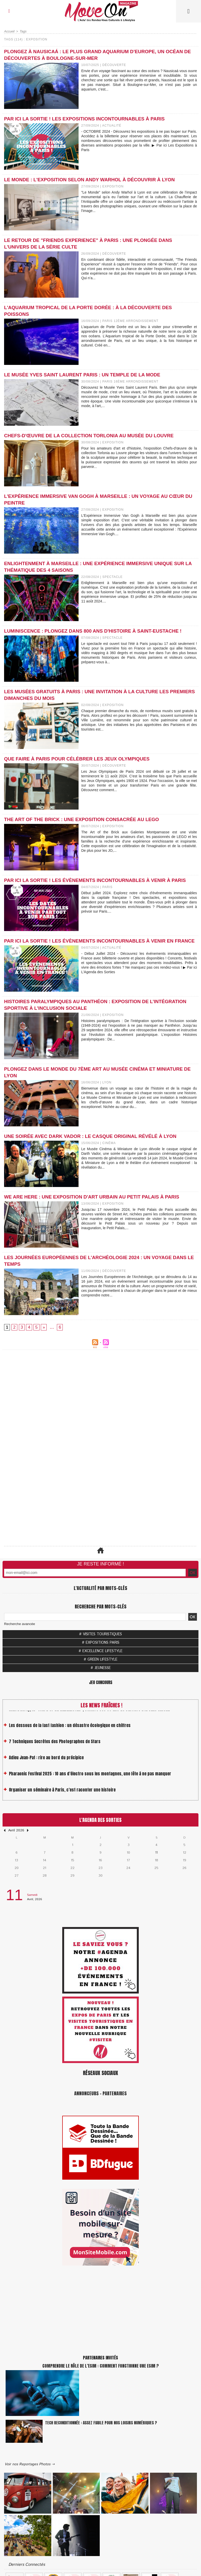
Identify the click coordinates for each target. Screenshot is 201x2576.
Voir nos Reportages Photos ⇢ (34, 2502)
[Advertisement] (100, 1459)
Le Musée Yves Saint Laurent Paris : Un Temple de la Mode (96, 381)
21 (44, 1910)
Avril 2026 (15, 1876)
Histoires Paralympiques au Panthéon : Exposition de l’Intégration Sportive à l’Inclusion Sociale (89, 1037)
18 (156, 1903)
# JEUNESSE (100, 1714)
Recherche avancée (16, 1671)
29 (72, 1917)
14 (44, 1903)
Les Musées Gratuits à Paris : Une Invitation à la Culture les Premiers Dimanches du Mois (95, 714)
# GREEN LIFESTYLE (100, 1706)
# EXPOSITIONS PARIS (100, 1689)
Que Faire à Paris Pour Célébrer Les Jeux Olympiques (89, 778)
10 (128, 1897)
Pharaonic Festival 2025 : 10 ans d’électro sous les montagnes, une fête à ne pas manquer (101, 1822)
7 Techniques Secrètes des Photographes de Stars (61, 1790)
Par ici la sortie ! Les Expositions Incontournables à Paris (98, 118)
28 (44, 1917)
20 (16, 1910)
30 (100, 1917)
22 (72, 1910)
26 (184, 1910)
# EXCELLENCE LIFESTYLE (100, 1697)
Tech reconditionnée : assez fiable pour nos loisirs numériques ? (101, 2460)
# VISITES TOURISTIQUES (100, 1681)
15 (72, 1903)
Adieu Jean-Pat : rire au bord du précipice (51, 1806)
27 (16, 1917)
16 (100, 1903)
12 (184, 1897)
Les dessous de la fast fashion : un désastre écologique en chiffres (78, 1774)
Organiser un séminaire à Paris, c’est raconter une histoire (69, 1838)
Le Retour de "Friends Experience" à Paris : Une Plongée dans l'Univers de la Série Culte (94, 249)
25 (156, 1910)
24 (128, 1910)
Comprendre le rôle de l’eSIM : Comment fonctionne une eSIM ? (100, 2403)
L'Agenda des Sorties (100, 1866)
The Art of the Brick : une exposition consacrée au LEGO (95, 839)
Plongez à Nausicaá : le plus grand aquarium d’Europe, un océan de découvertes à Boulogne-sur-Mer (98, 54)
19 (184, 1903)
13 (16, 1903)
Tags (22, 31)
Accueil (9, 31)
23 (100, 1910)
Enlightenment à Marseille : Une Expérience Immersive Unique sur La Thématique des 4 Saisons (92, 579)
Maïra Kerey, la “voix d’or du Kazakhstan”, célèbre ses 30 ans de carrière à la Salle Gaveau (101, 1758)
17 (128, 1903)
